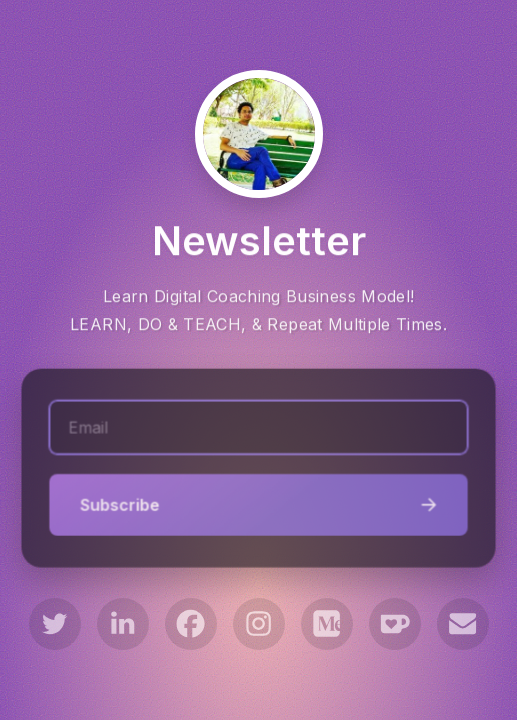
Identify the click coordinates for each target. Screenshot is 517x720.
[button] (55, 624)
